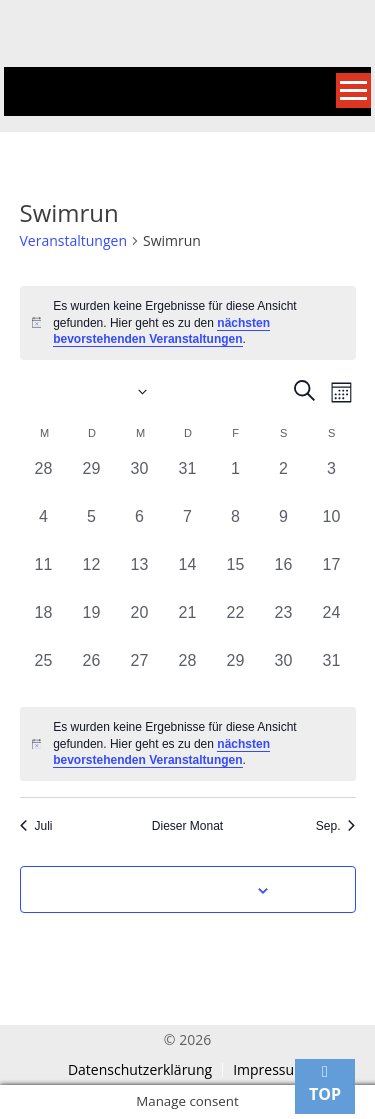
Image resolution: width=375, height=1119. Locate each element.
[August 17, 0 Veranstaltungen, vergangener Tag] (332, 577)
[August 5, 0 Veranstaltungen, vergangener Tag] (92, 529)
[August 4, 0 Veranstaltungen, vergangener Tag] (44, 529)
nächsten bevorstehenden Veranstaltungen (161, 331)
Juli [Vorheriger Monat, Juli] (36, 826)
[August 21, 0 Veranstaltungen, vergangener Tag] (188, 625)
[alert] (188, 323)
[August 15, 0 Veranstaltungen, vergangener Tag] (236, 577)
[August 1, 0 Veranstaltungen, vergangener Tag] (236, 481)
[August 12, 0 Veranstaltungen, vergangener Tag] (92, 577)
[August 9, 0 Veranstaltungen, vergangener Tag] (284, 529)
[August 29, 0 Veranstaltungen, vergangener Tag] (236, 673)
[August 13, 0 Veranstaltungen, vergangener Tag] (140, 577)
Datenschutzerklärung (140, 1070)
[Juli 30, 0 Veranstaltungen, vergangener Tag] (140, 481)
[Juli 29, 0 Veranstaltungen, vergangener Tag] (92, 481)
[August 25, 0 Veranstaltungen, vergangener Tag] (44, 673)
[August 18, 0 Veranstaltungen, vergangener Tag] (44, 625)
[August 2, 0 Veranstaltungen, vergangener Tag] (284, 481)
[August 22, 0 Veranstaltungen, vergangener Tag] (236, 625)
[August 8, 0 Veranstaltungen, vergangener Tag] (236, 529)
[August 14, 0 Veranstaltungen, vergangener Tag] (188, 577)
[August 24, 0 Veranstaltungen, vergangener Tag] (332, 625)
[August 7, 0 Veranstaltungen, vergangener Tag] (188, 529)
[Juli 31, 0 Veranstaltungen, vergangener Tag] (188, 481)
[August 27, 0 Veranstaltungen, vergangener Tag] (140, 673)
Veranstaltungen (73, 240)
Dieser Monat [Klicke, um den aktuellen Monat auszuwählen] (187, 826)
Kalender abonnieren (176, 891)
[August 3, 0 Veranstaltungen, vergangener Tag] (332, 481)
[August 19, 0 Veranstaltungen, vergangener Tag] (92, 625)
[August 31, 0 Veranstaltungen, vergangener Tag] (332, 673)
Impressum (270, 1070)
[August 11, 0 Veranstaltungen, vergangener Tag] (44, 577)
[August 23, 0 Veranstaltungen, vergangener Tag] (284, 625)
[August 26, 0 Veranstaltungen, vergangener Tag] (92, 673)
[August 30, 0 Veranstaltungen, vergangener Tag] (284, 673)
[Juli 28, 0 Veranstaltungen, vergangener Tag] (44, 481)
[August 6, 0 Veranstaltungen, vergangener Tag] (140, 529)
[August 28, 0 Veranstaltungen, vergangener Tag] (188, 673)
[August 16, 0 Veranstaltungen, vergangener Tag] (284, 577)
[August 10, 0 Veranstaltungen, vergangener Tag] (332, 529)
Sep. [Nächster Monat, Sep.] (336, 826)
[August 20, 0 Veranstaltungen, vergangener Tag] (140, 625)
